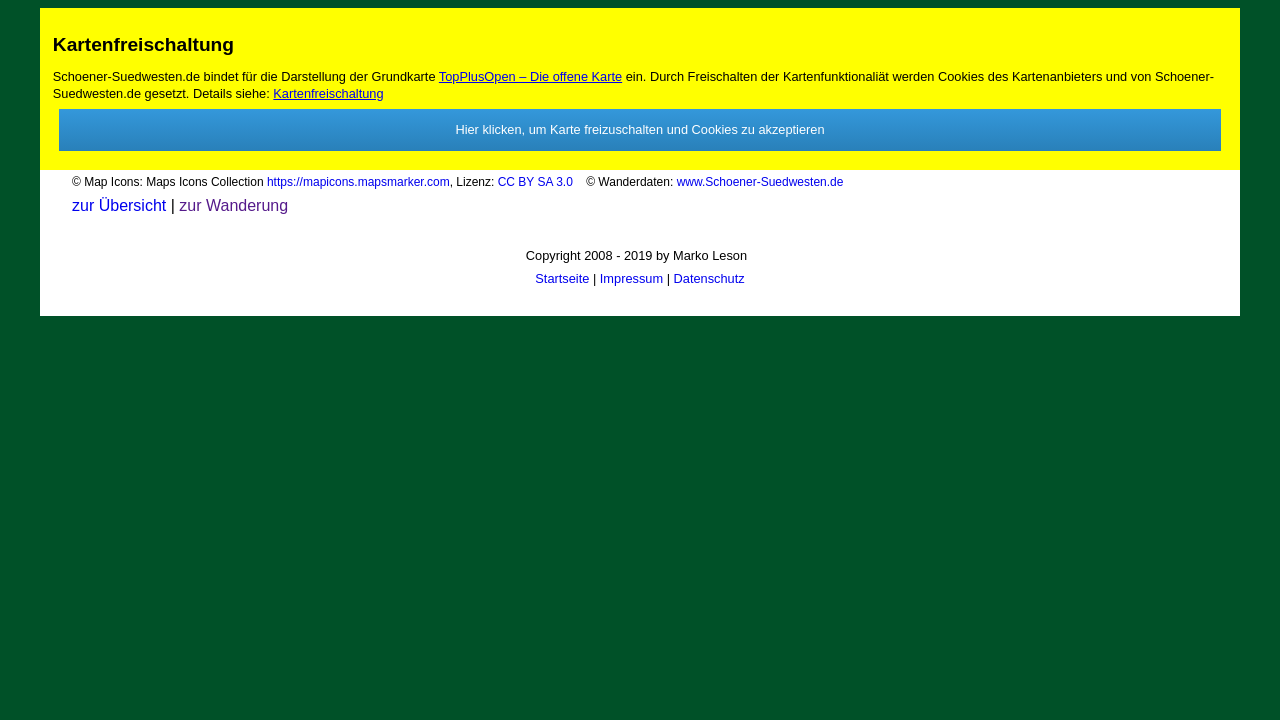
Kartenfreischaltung (328, 93)
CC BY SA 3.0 (540, 182)
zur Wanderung (231, 205)
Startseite (562, 278)
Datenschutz (709, 278)
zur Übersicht (119, 205)
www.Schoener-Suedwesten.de (760, 182)
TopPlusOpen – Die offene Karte (530, 76)
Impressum (631, 278)
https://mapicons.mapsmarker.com (358, 182)
